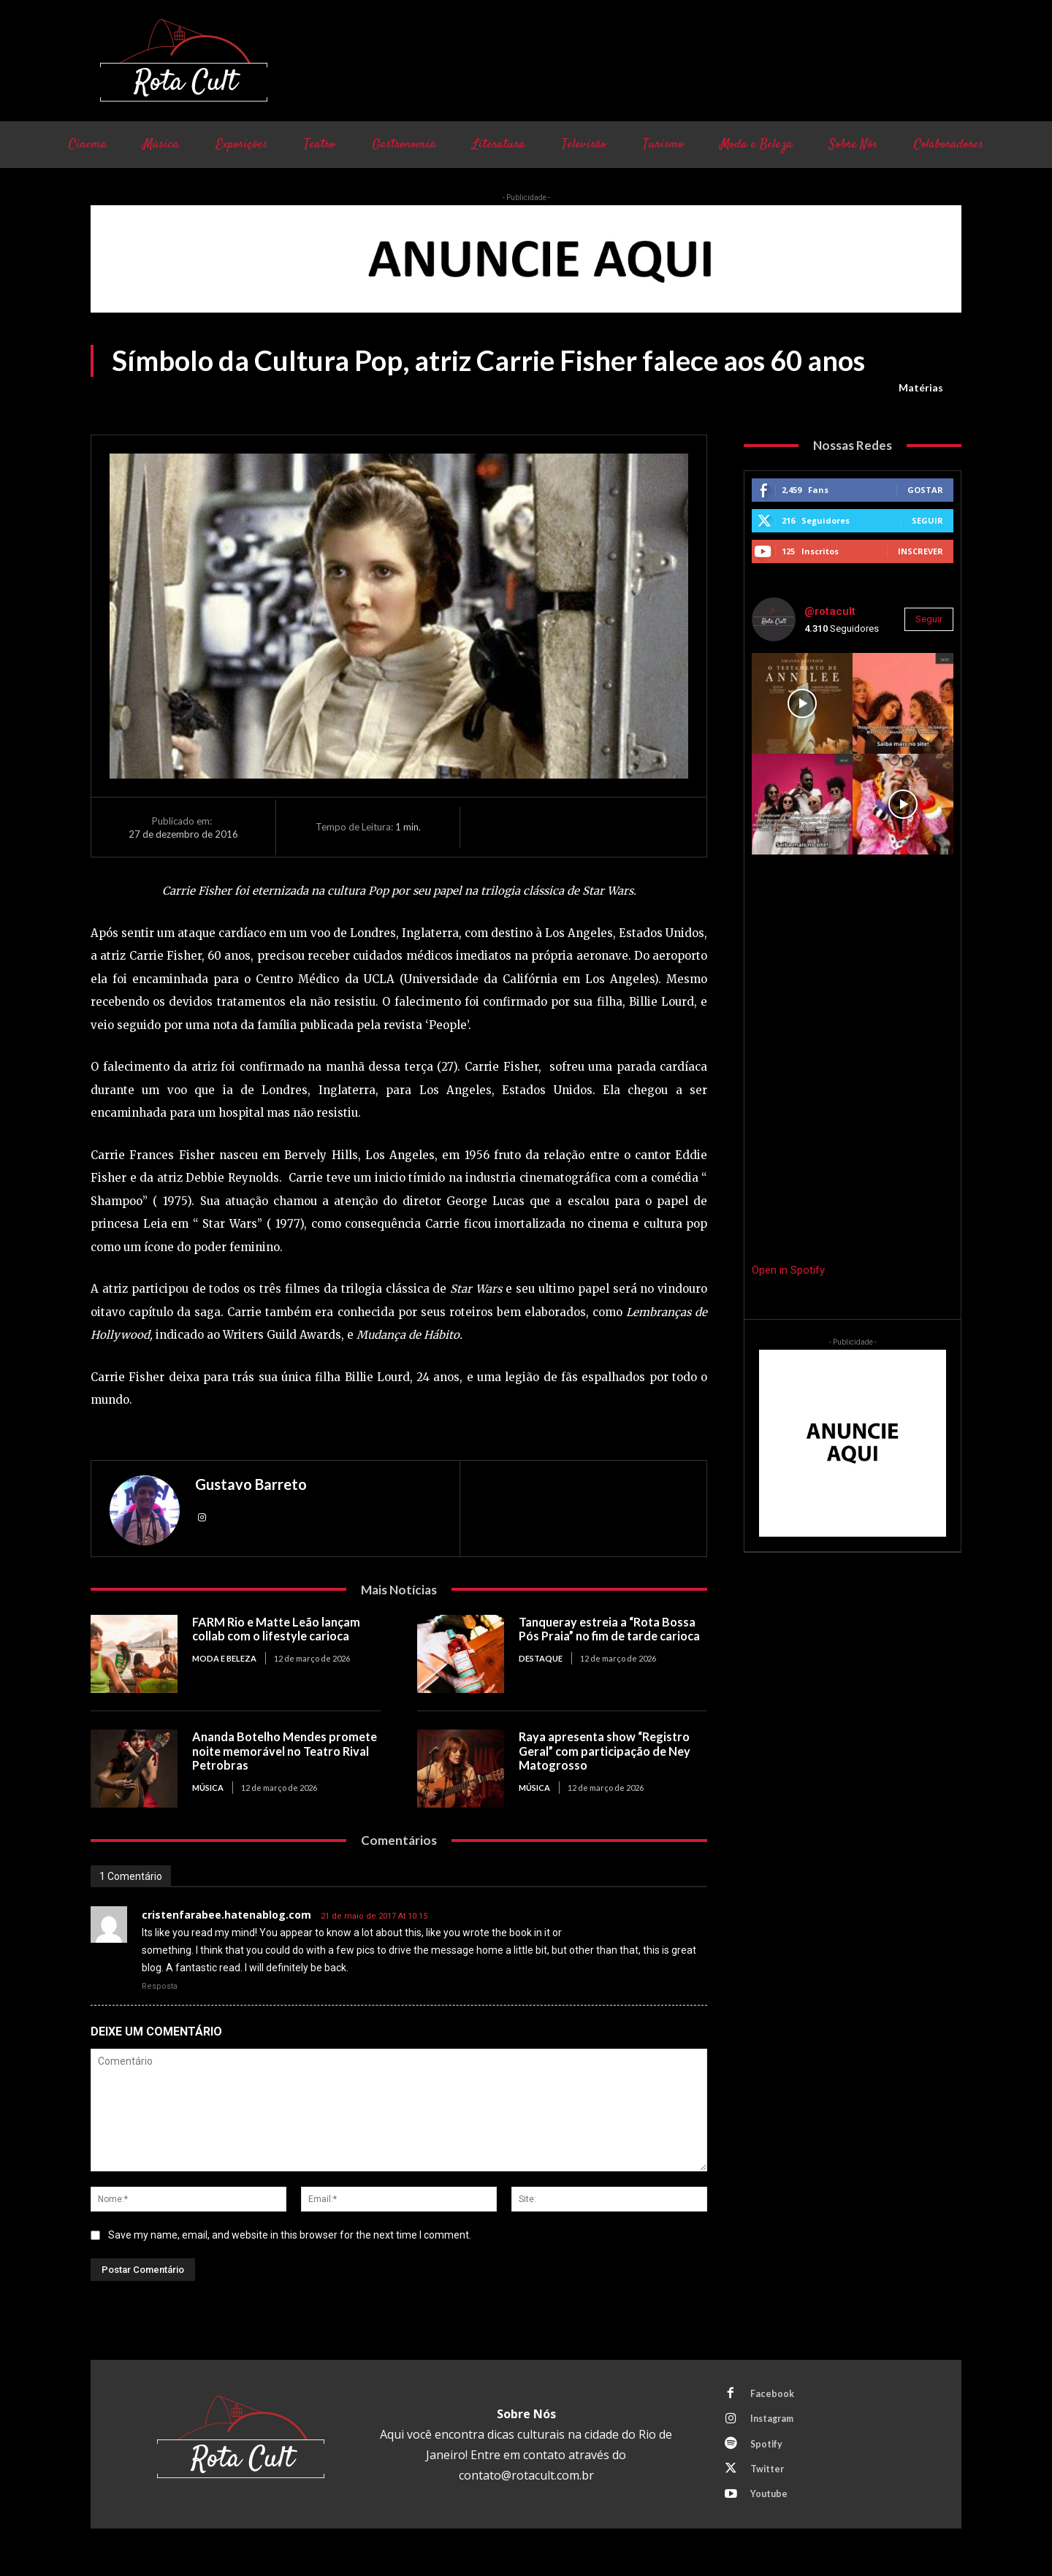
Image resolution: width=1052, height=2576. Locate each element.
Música (208, 1787)
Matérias (921, 388)
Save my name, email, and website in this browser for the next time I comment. (289, 2235)
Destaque (541, 1673)
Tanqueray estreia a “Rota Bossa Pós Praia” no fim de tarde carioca (611, 1636)
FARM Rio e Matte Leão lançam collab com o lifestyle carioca (280, 1629)
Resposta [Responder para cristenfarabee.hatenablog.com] (160, 1986)
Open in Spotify (788, 1270)
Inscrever (920, 551)
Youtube (771, 2503)
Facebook (774, 2395)
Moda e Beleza (224, 1658)
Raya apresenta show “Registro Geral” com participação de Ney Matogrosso (609, 1751)
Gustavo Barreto (251, 1484)
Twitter (769, 2476)
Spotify (768, 2449)
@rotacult (829, 611)
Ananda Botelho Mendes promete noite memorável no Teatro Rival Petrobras (276, 1751)
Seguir (927, 520)
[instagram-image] (802, 703)
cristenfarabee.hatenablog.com (226, 1915)
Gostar (925, 489)
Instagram (775, 2422)
